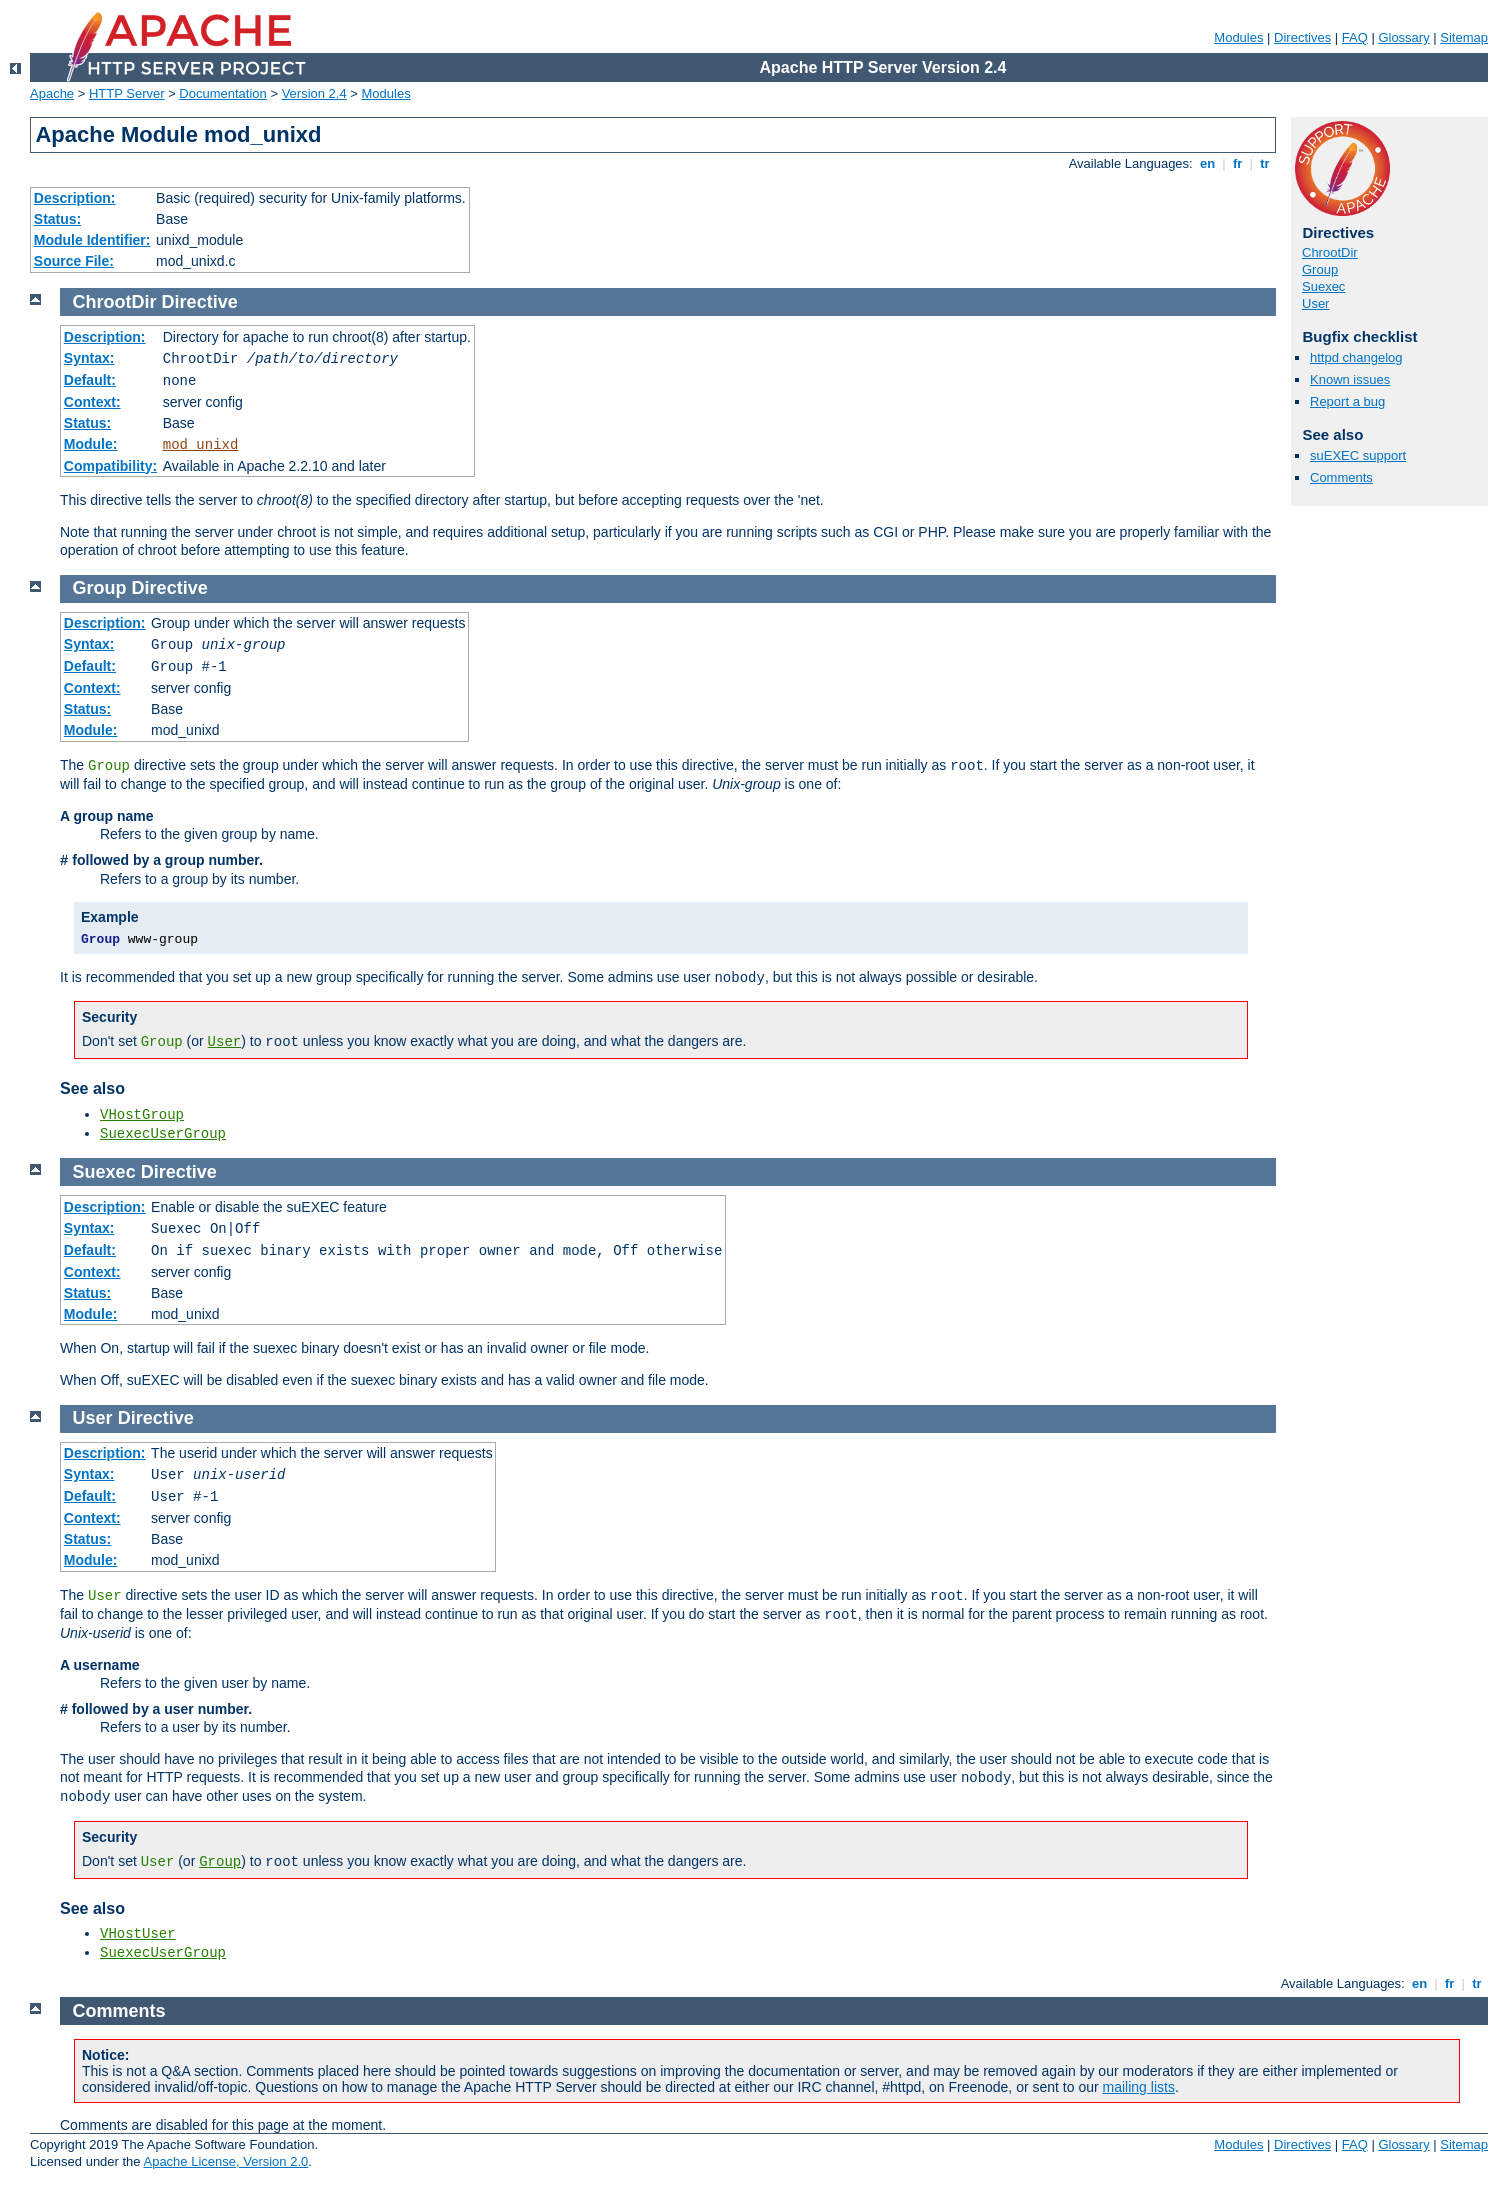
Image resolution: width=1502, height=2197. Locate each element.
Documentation (222, 93)
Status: (57, 219)
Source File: (74, 261)
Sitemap (1464, 37)
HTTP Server (127, 93)
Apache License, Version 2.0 (225, 2161)
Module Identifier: (92, 240)
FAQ (1355, 37)
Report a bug (1347, 401)
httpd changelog (1356, 357)
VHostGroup (142, 1115)
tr (1265, 163)
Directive (200, 302)
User (1315, 303)
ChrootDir (1330, 252)
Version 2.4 (314, 93)
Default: (90, 380)
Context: (92, 402)
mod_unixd (201, 445)
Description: (75, 198)
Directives (1302, 37)
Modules (1238, 37)
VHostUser (138, 1934)
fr (1237, 163)
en (1207, 163)
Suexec (1323, 286)
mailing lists (1139, 2087)
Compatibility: (110, 466)
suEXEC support (1358, 455)
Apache (52, 93)
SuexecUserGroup (163, 1134)
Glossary (1403, 37)
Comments (1341, 477)
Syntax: (89, 358)
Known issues (1350, 379)
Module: (91, 444)
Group (1320, 269)
